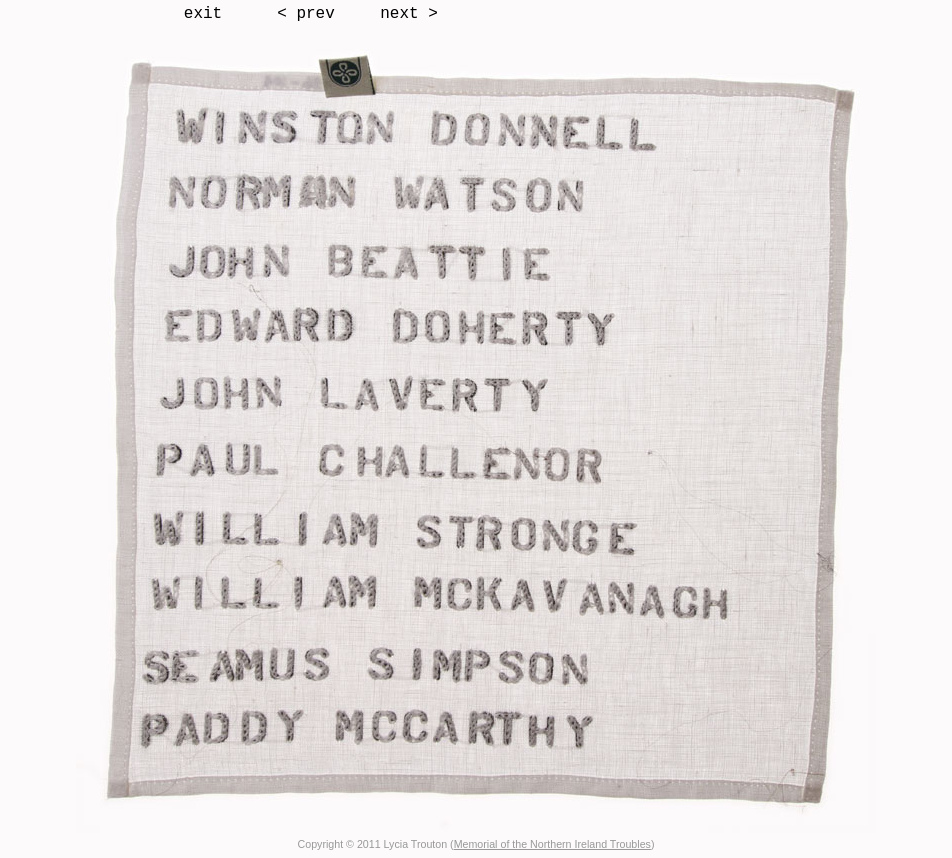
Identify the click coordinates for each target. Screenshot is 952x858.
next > (409, 14)
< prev (306, 14)
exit (203, 14)
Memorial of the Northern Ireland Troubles (552, 844)
